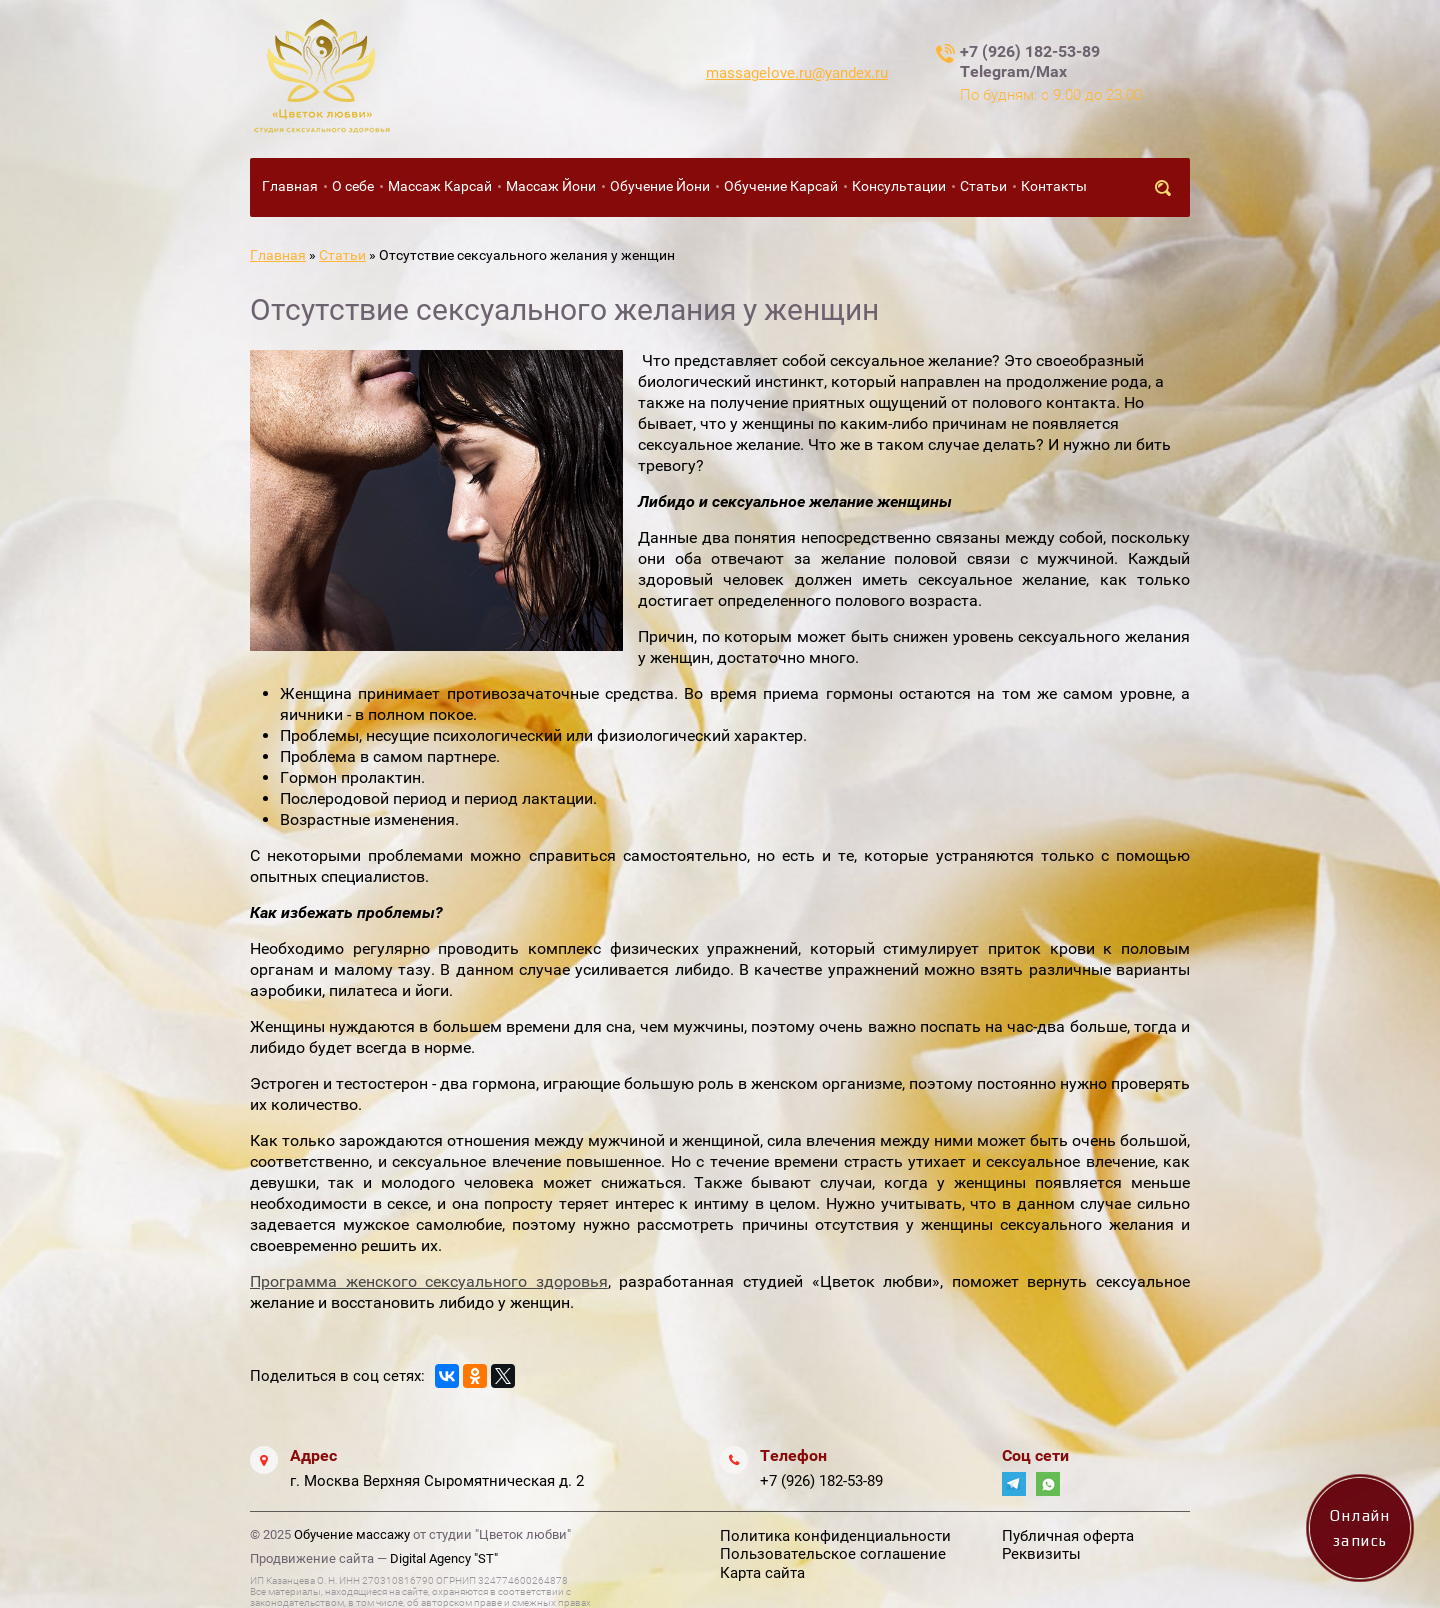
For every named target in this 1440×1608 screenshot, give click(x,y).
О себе (353, 186)
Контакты (1054, 186)
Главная (290, 186)
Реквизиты (1041, 1554)
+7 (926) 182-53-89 (821, 1481)
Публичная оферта (1068, 1536)
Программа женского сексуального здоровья (429, 1281)
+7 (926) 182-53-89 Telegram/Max (1030, 61)
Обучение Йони (660, 186)
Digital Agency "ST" (444, 1558)
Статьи (983, 186)
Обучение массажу (352, 1534)
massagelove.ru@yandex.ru (797, 73)
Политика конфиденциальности (835, 1536)
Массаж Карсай (440, 186)
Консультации (899, 186)
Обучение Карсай (781, 186)
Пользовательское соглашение (833, 1554)
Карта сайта (762, 1573)
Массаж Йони (551, 186)
